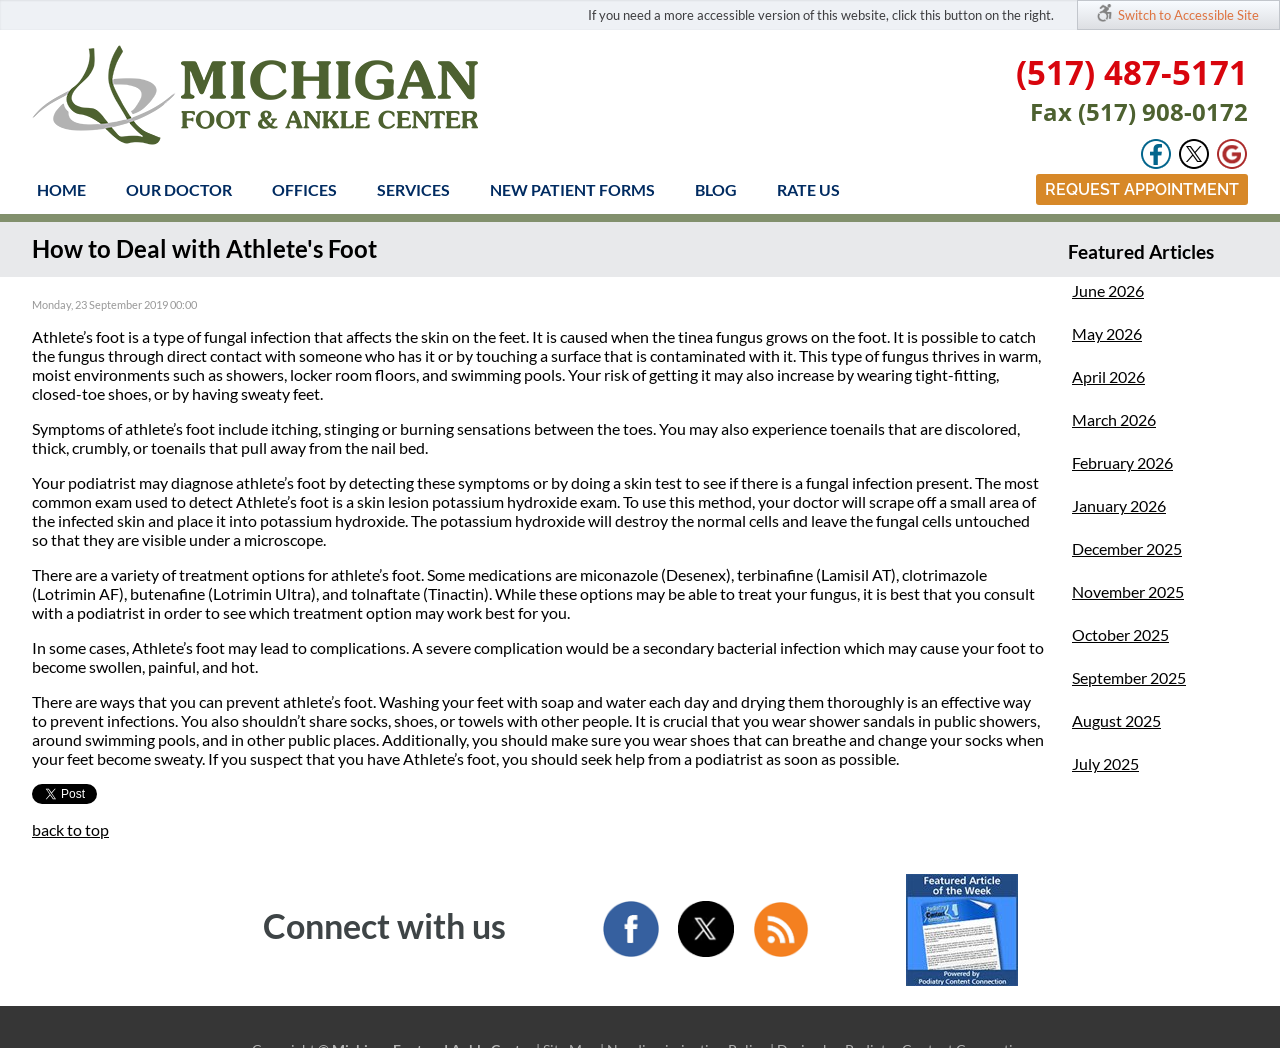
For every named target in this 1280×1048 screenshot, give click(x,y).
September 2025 (1129, 677)
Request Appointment (1142, 189)
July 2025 (1105, 763)
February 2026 (1122, 462)
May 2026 (1107, 333)
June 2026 (1108, 290)
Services (413, 189)
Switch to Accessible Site (1188, 15)
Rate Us (808, 189)
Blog (716, 189)
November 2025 (1128, 591)
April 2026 (1108, 376)
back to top (70, 829)
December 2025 (1127, 548)
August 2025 (1116, 720)
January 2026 (1119, 505)
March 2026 (1114, 419)
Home (61, 189)
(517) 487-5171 (1132, 72)
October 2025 (1120, 634)
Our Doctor (179, 189)
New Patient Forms (572, 189)
